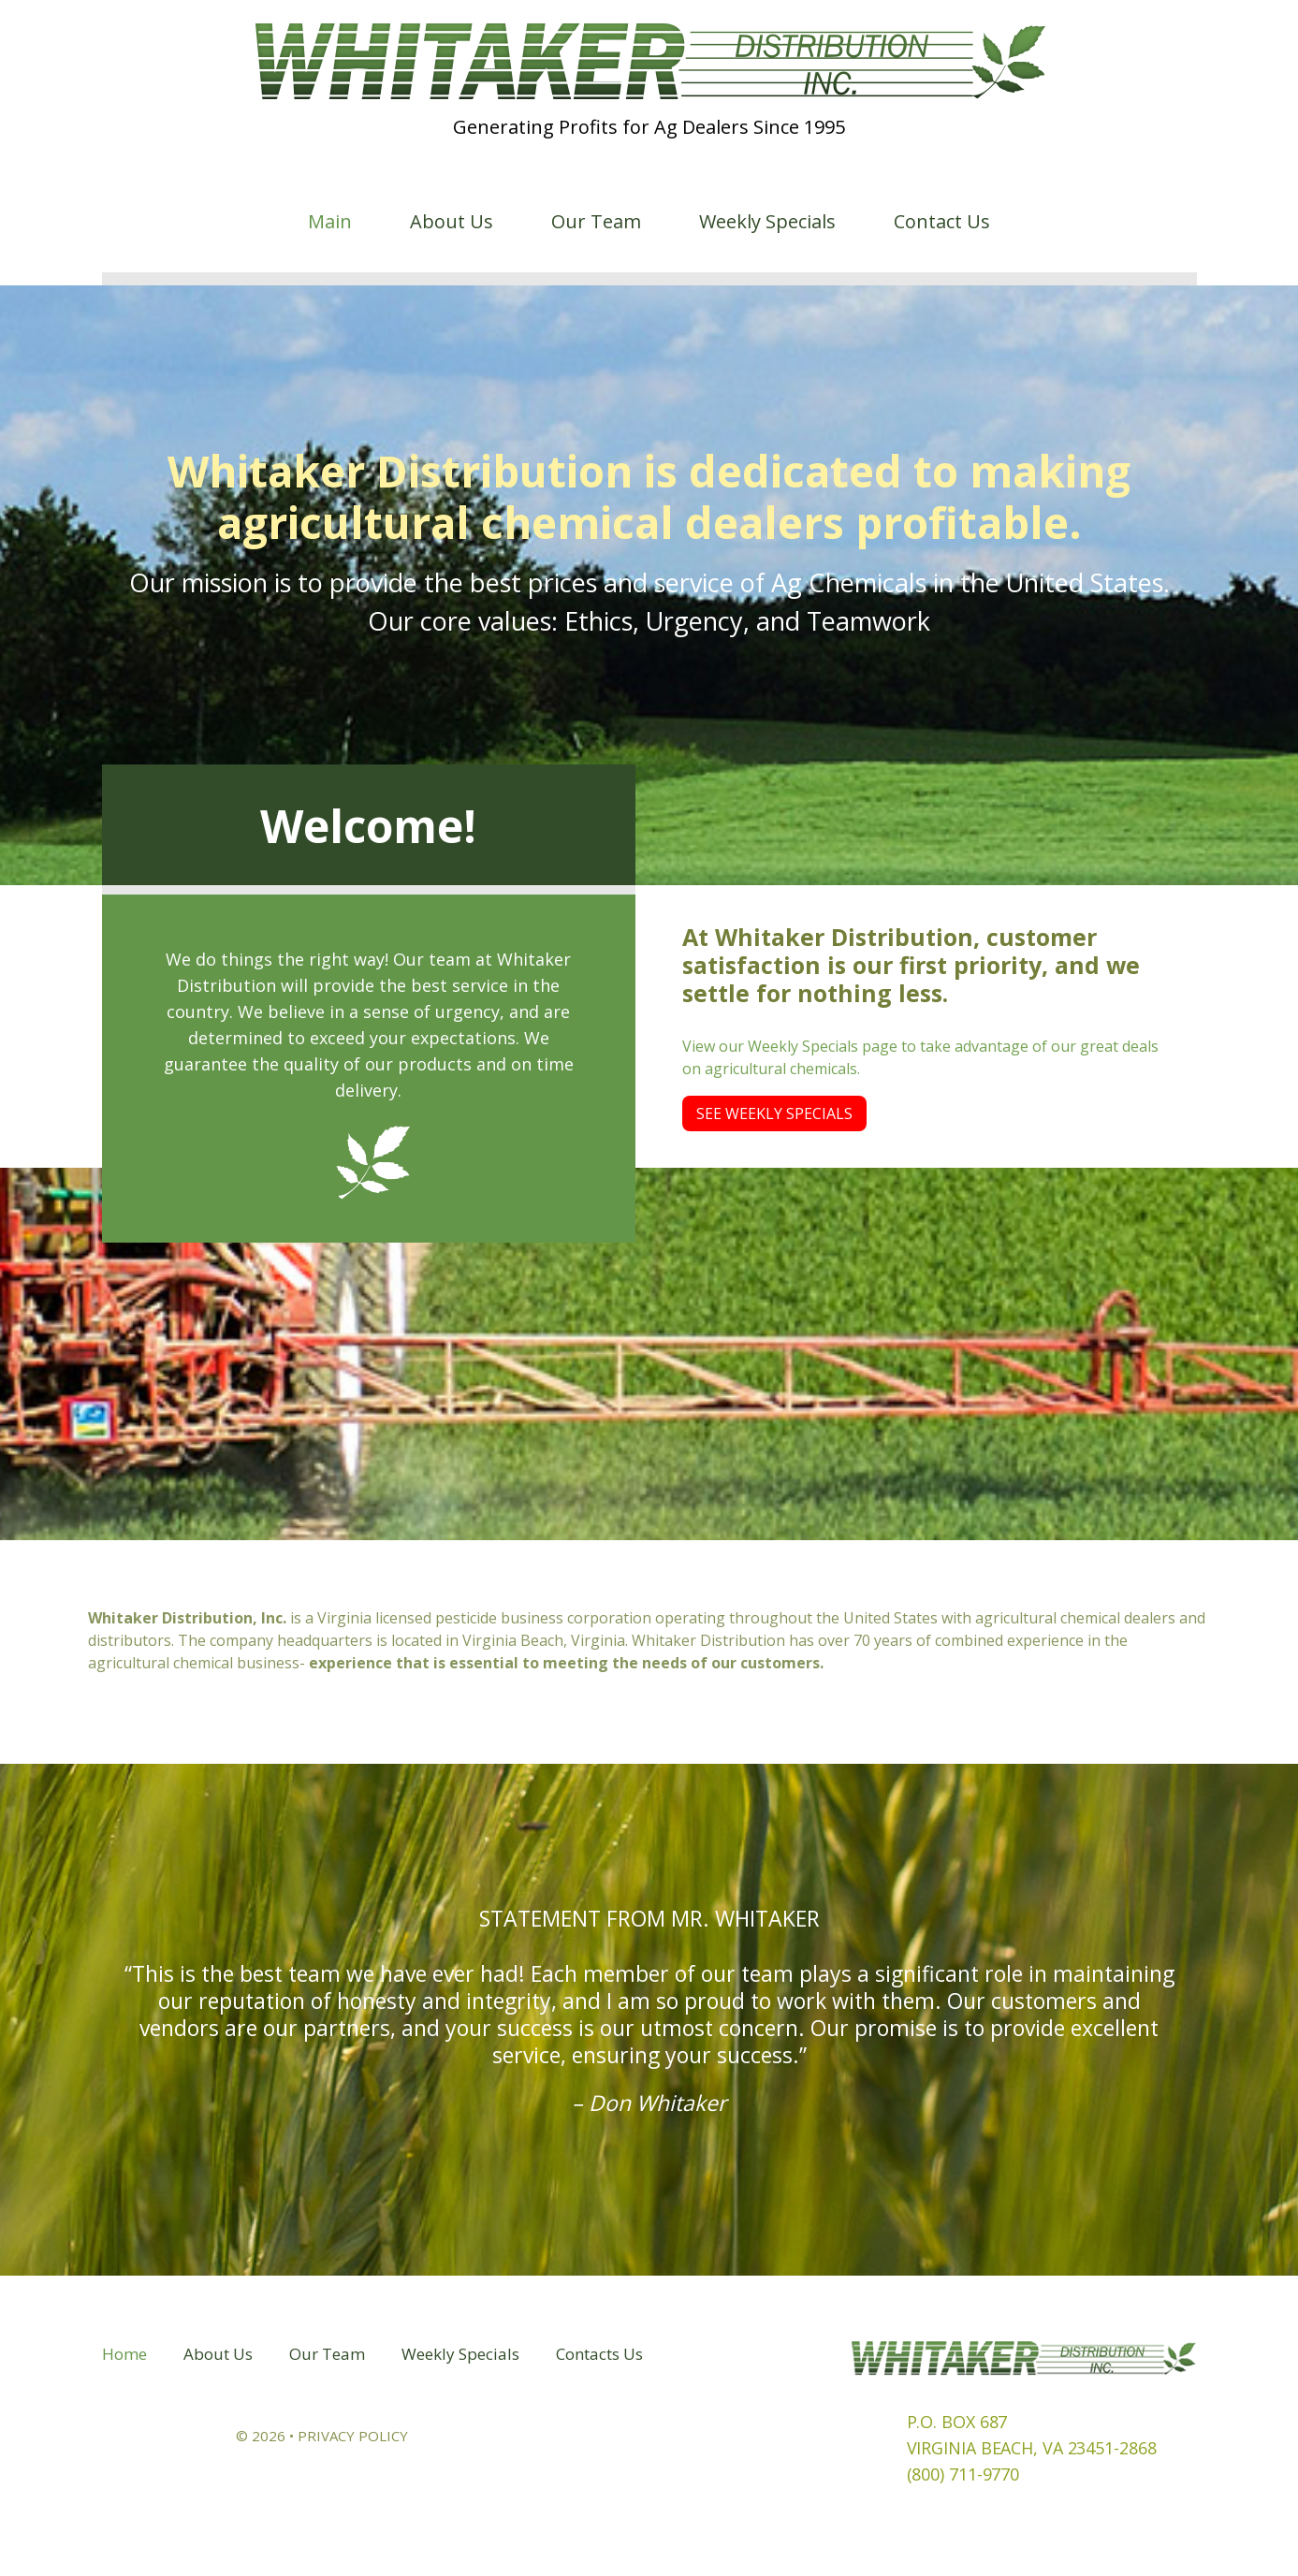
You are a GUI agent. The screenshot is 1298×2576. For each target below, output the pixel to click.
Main (330, 221)
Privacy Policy (353, 2435)
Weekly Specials (767, 221)
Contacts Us (599, 2354)
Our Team (596, 221)
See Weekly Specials (774, 1113)
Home (124, 2354)
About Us (451, 221)
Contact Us (942, 221)
